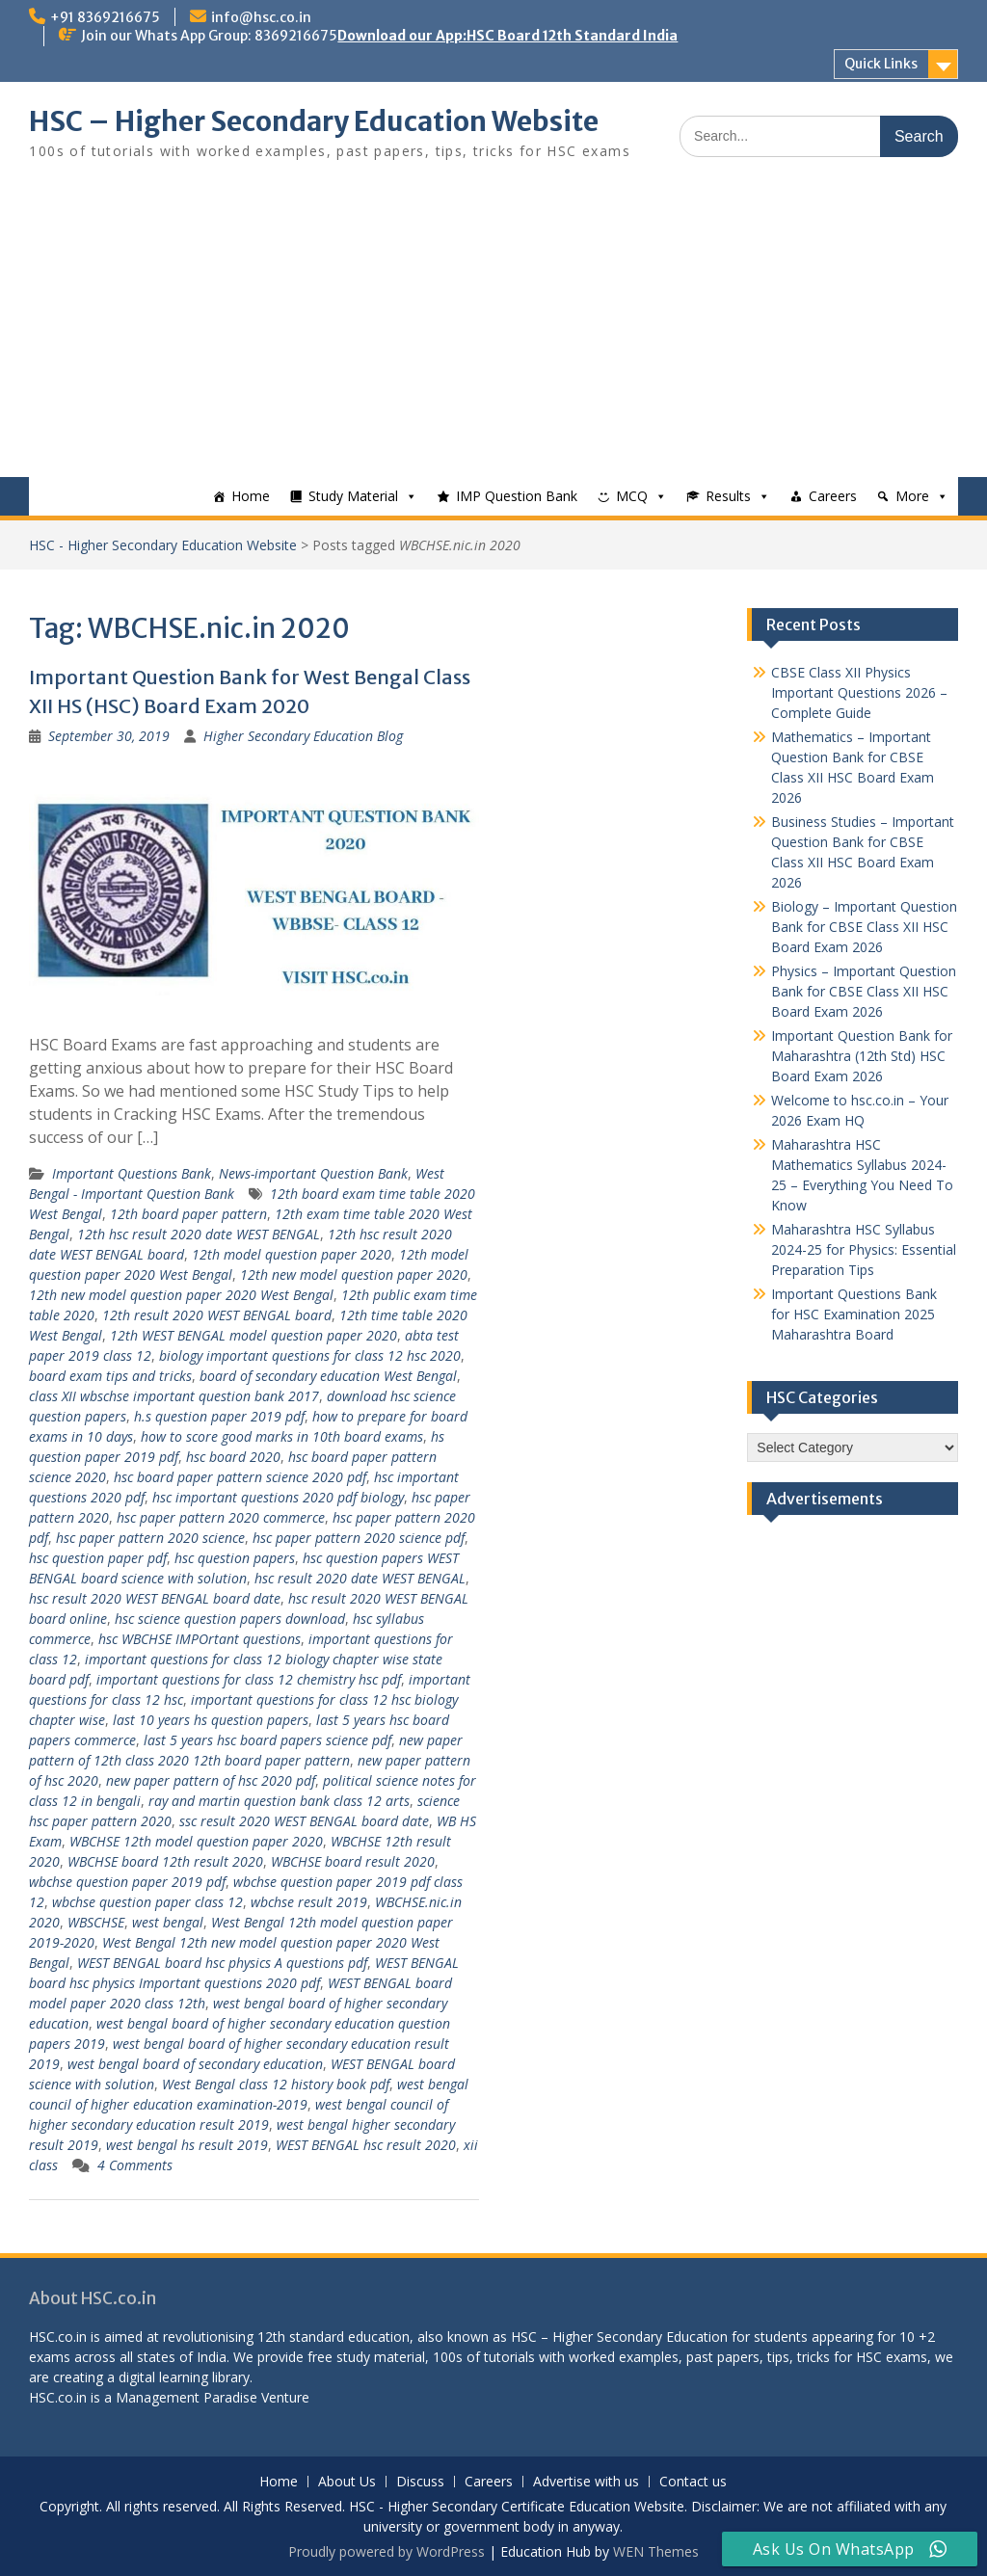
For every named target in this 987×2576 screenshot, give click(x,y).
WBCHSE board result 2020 (353, 1861)
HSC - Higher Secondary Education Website (163, 545)
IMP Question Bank (516, 496)
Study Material (353, 496)
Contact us (693, 2482)
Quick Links (881, 63)
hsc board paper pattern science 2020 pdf (240, 1477)
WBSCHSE (95, 1922)
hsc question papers (234, 1558)
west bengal (167, 1922)
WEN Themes (656, 2551)
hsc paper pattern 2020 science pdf (359, 1537)
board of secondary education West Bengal (328, 1376)
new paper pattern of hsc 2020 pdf (210, 1780)
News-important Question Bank (313, 1173)
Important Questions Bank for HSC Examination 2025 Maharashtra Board (854, 1314)
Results (728, 496)
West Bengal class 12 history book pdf (275, 2084)
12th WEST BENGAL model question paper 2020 (253, 1335)
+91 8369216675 (105, 17)
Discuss (420, 2482)
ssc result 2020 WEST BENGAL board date (304, 1821)
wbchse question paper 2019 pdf (127, 1881)
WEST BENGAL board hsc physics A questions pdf (222, 1962)
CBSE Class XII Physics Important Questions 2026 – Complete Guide (859, 692)
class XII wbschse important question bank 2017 (174, 1396)
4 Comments (135, 2165)
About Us (347, 2482)
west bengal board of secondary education (195, 2064)
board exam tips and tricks (110, 1376)
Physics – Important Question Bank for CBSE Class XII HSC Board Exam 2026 (863, 991)
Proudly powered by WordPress (386, 2551)
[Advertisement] (493, 332)
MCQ (632, 496)
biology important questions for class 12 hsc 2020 (310, 1355)
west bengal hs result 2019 (187, 2145)
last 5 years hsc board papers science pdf (267, 1740)
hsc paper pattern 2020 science (150, 1537)
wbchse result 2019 (309, 1902)
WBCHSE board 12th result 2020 (165, 1861)
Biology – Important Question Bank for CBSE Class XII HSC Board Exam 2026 (864, 926)
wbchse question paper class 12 (147, 1902)
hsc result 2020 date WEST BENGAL (360, 1578)
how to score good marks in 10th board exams (282, 1436)
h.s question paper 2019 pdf (219, 1416)
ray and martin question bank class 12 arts (279, 1801)
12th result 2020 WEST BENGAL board (217, 1315)
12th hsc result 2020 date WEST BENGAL (198, 1234)
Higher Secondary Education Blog (303, 736)
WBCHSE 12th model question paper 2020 (196, 1841)
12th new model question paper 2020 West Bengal (181, 1295)
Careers (833, 496)
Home (250, 496)
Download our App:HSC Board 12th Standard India (507, 35)
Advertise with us (586, 2482)
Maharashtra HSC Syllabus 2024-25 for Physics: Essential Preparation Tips (863, 1249)
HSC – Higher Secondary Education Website (314, 121)
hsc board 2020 (233, 1456)
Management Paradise (186, 2397)
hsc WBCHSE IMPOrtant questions (199, 1639)
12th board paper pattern (188, 1214)
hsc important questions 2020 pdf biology (278, 1497)
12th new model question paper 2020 (353, 1274)
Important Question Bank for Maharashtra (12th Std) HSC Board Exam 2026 (861, 1055)
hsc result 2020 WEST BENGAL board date (154, 1598)
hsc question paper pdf (98, 1558)
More (912, 496)
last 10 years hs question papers (210, 1720)
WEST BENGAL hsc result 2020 (366, 2145)
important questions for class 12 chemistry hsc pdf (248, 1679)
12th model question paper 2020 (291, 1254)
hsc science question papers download (230, 1618)
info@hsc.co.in (261, 17)
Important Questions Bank (131, 1173)
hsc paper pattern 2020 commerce (221, 1517)
